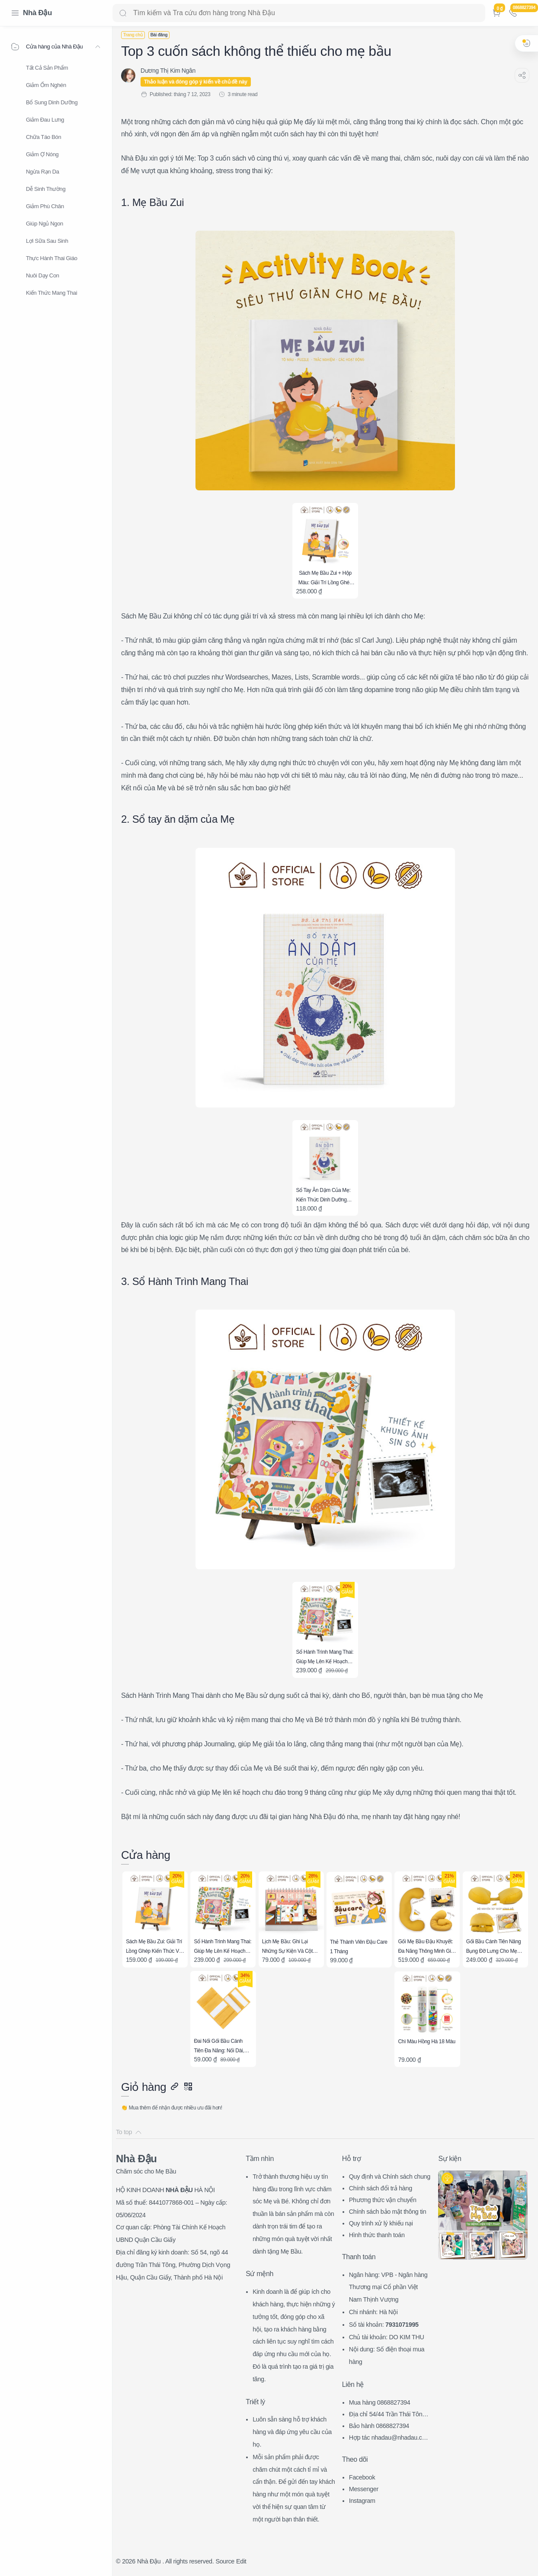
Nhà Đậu (37, 13)
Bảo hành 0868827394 (379, 2425)
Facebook (362, 2477)
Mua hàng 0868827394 (379, 2402)
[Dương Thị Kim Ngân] (168, 70)
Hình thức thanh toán (377, 2234)
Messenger (363, 2489)
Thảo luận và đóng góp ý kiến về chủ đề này (195, 82)
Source (224, 2561)
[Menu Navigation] (15, 13)
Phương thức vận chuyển (382, 2199)
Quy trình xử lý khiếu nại (381, 2223)
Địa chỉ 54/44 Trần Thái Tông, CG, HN (388, 2415)
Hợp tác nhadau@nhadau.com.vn (387, 2438)
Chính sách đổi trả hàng (380, 2188)
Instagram (362, 2500)
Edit (241, 2561)
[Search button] (123, 13)
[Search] (298, 13)
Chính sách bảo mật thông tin (387, 2211)
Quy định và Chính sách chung (389, 2176)
